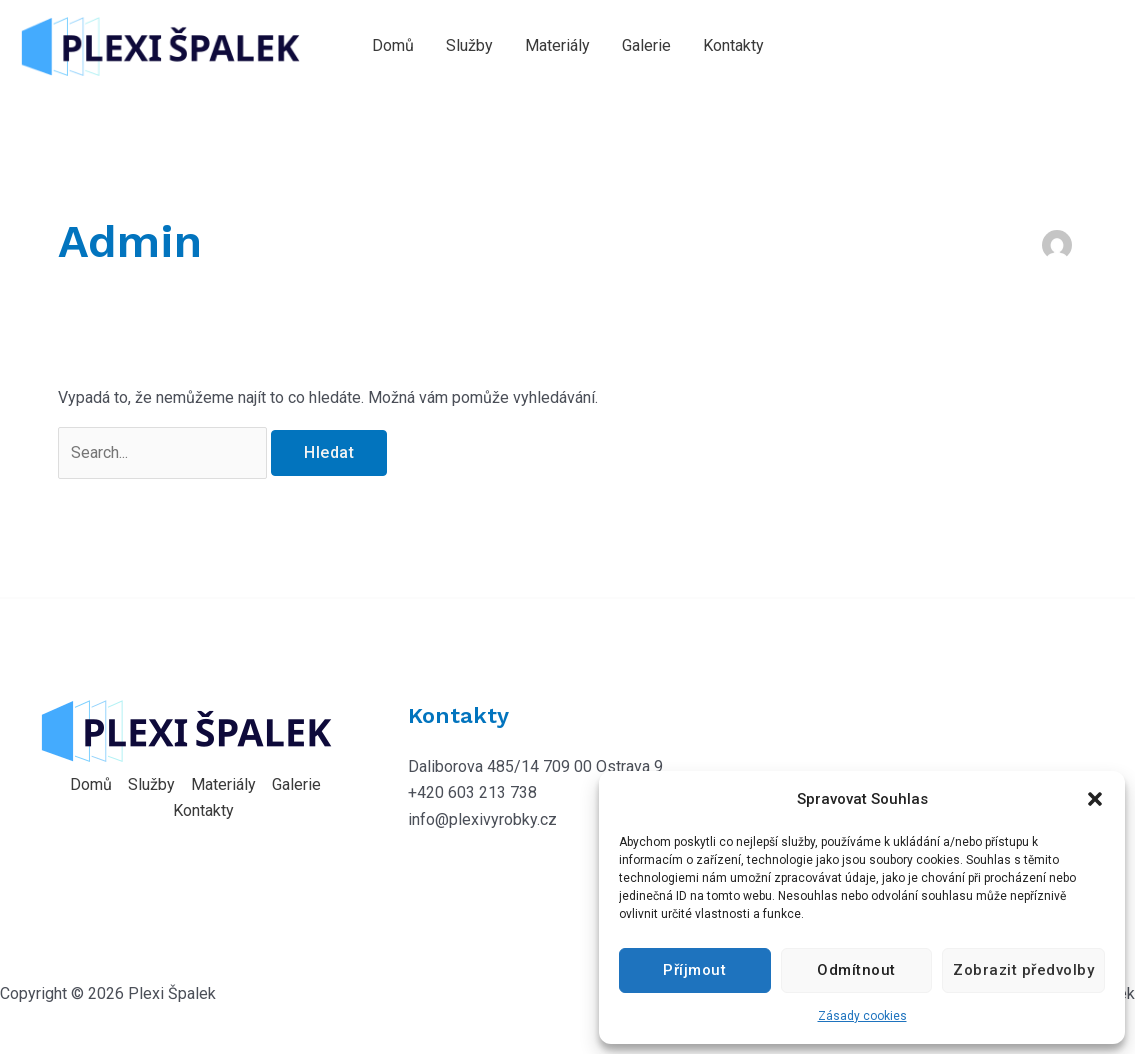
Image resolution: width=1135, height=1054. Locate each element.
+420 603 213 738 (472, 792)
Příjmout (694, 970)
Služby (469, 45)
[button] (1095, 799)
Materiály (557, 45)
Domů (393, 45)
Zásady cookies (862, 1016)
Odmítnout (856, 970)
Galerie (646, 45)
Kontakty (733, 45)
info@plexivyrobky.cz (482, 819)
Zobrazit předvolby (1023, 970)
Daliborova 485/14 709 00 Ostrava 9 (535, 766)
